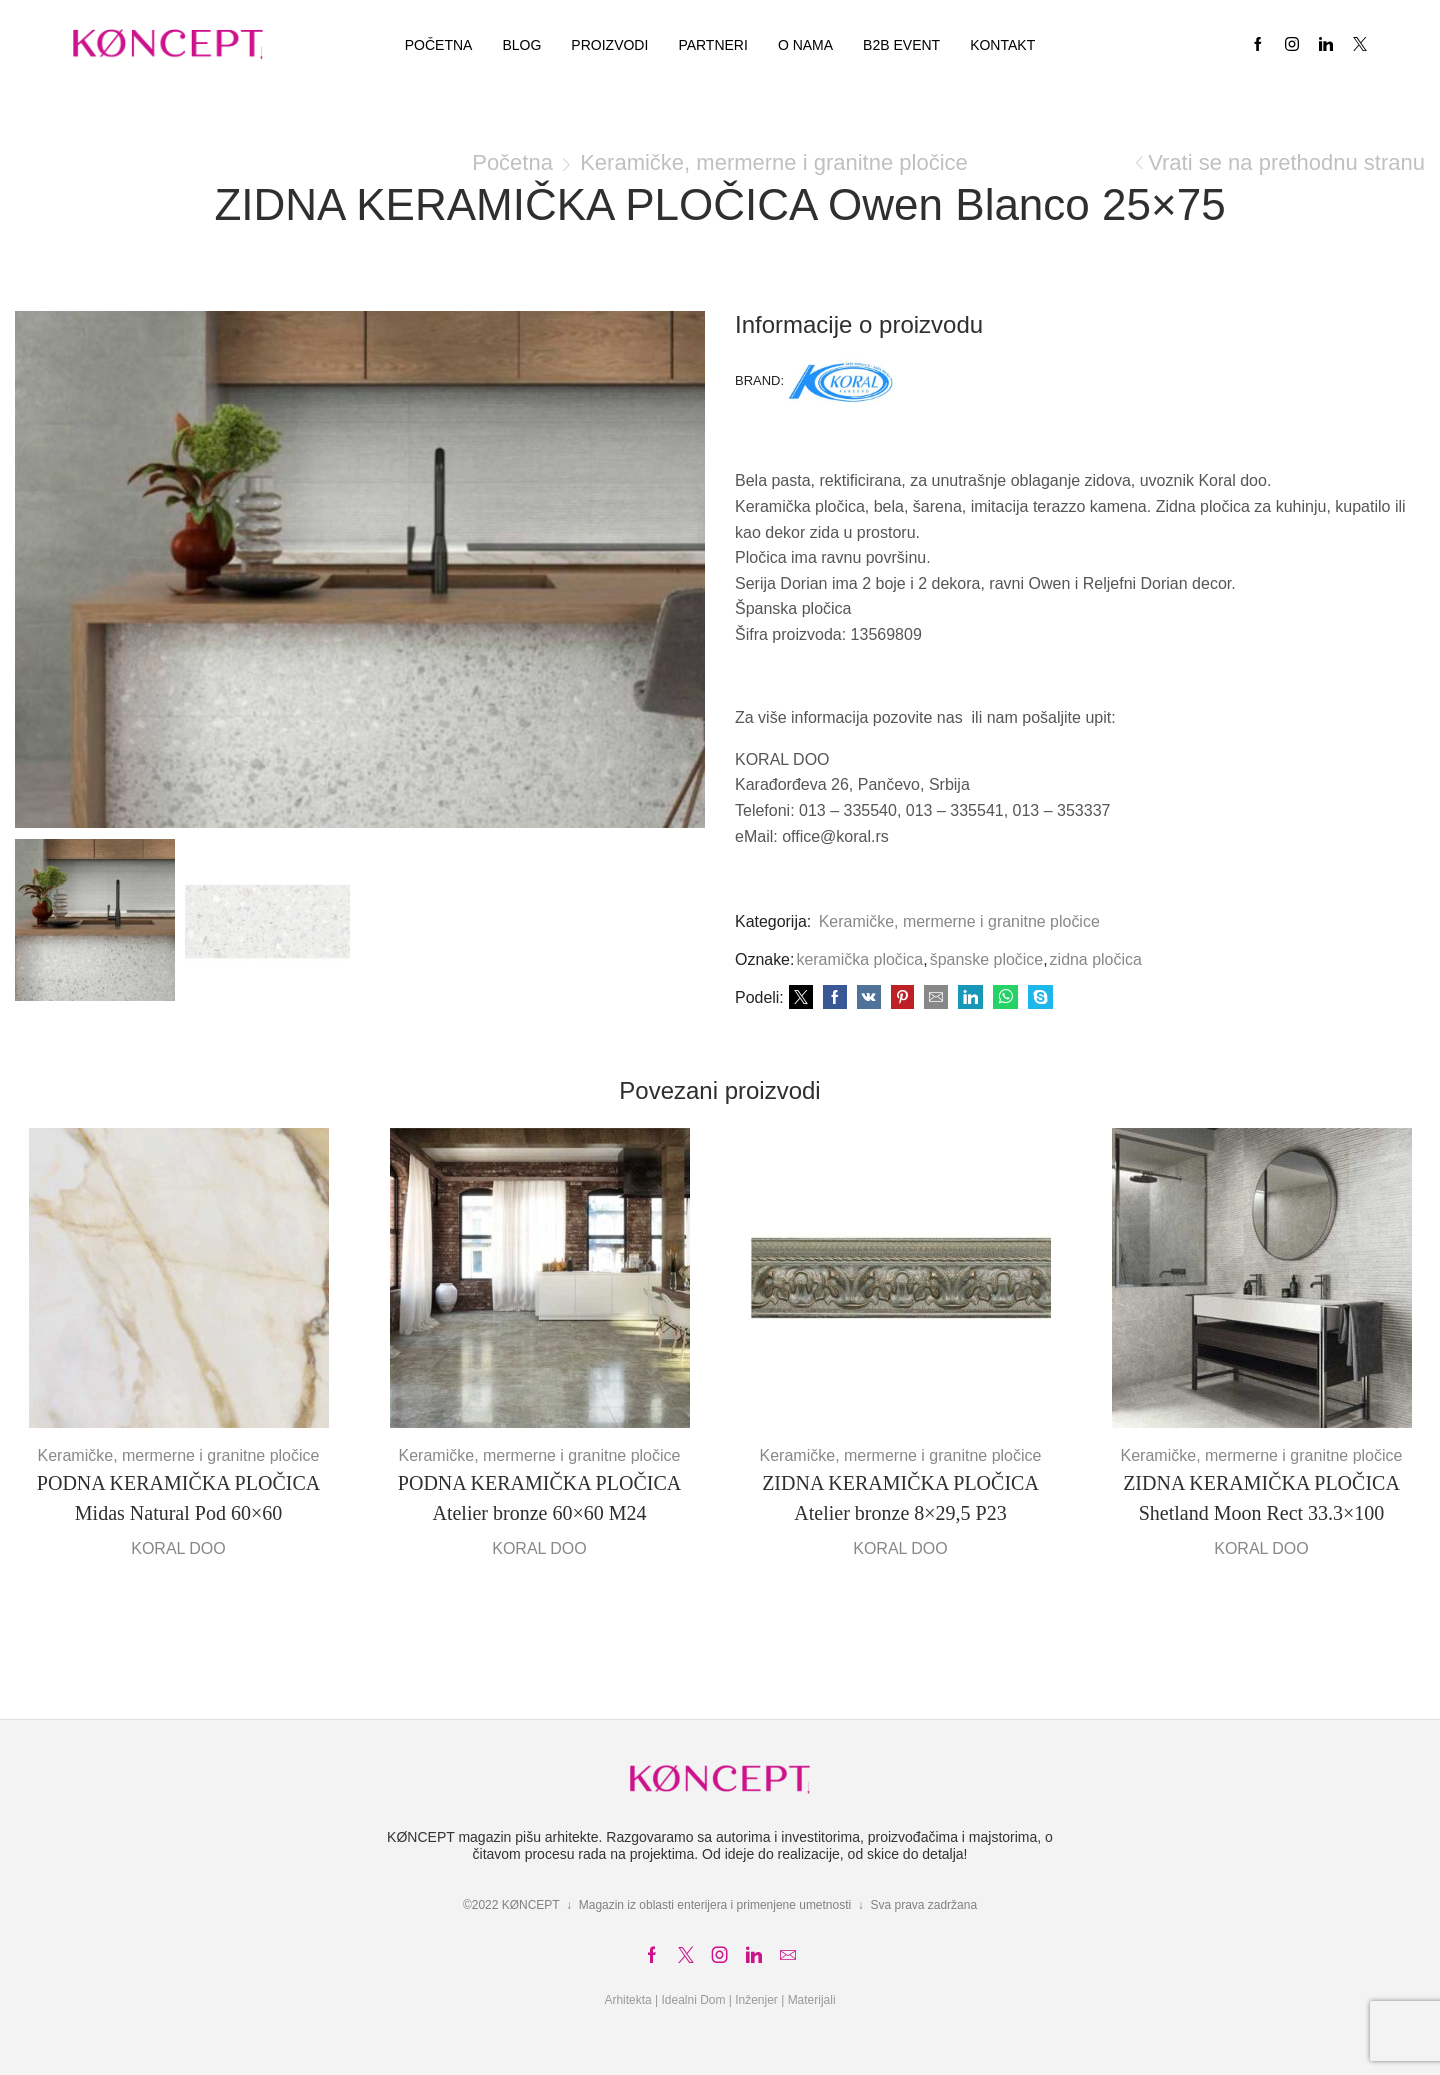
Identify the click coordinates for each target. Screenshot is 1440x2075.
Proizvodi (609, 45)
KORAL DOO (178, 1548)
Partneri (713, 45)
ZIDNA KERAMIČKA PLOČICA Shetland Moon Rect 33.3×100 (1261, 1498)
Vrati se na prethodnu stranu (1286, 162)
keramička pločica (859, 959)
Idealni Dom (693, 2000)
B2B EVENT (901, 45)
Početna (439, 45)
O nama (805, 45)
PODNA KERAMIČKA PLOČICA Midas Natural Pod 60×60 (178, 1498)
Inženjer (756, 2000)
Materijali (812, 2000)
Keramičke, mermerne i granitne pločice (774, 162)
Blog (521, 45)
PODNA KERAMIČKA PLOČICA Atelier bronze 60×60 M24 (539, 1498)
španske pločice (987, 959)
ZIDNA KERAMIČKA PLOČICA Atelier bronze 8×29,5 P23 (900, 1498)
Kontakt (1002, 45)
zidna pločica (1096, 959)
